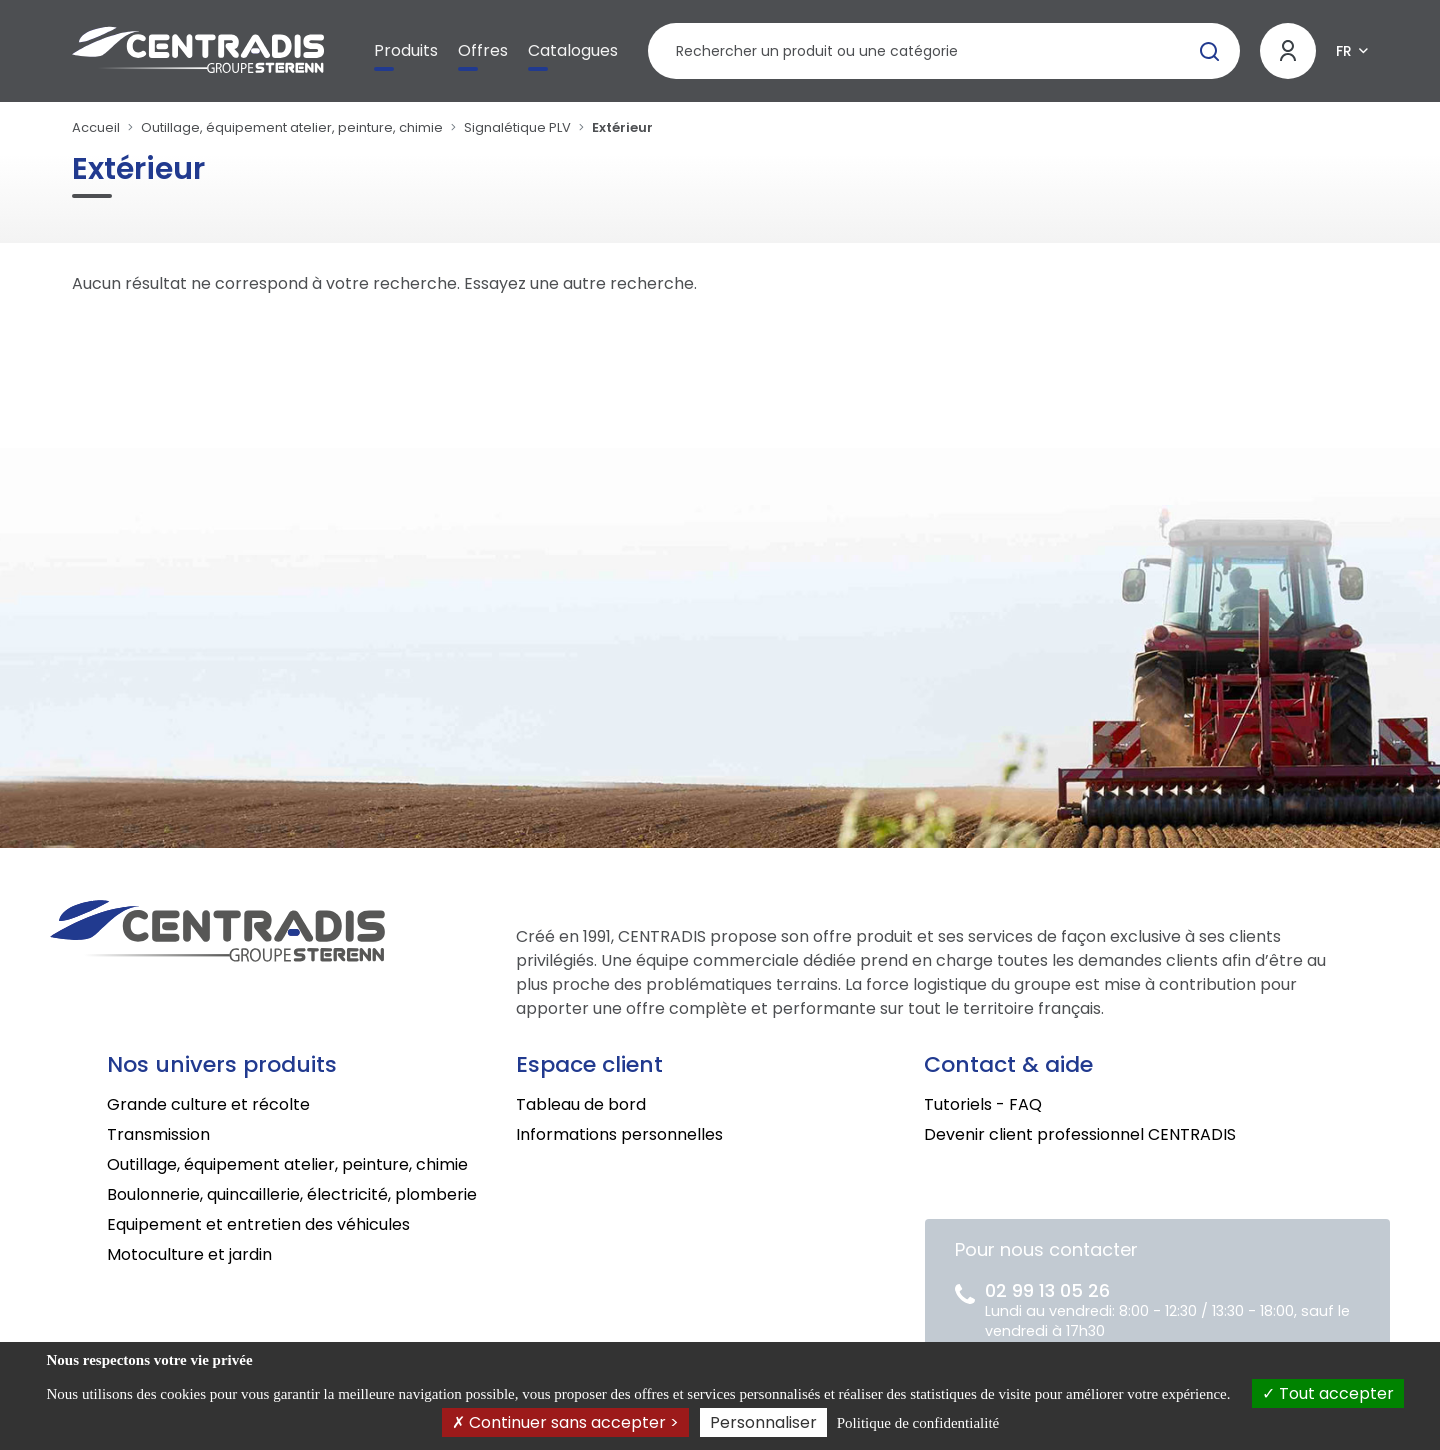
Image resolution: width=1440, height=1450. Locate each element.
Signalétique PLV (517, 127)
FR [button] (1344, 51)
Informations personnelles (619, 1134)
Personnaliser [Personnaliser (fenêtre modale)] (763, 1422)
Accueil (96, 127)
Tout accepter (1328, 1393)
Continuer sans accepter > (565, 1422)
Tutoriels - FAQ (983, 1104)
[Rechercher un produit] (944, 51)
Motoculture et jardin (189, 1254)
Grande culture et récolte (208, 1104)
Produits (406, 50)
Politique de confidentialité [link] (918, 1423)
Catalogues (573, 50)
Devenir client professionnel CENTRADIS (1080, 1134)
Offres (483, 50)
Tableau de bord (581, 1104)
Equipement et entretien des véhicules (258, 1224)
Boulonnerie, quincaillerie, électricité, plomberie (292, 1194)
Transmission (158, 1134)
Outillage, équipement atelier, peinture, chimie (292, 127)
